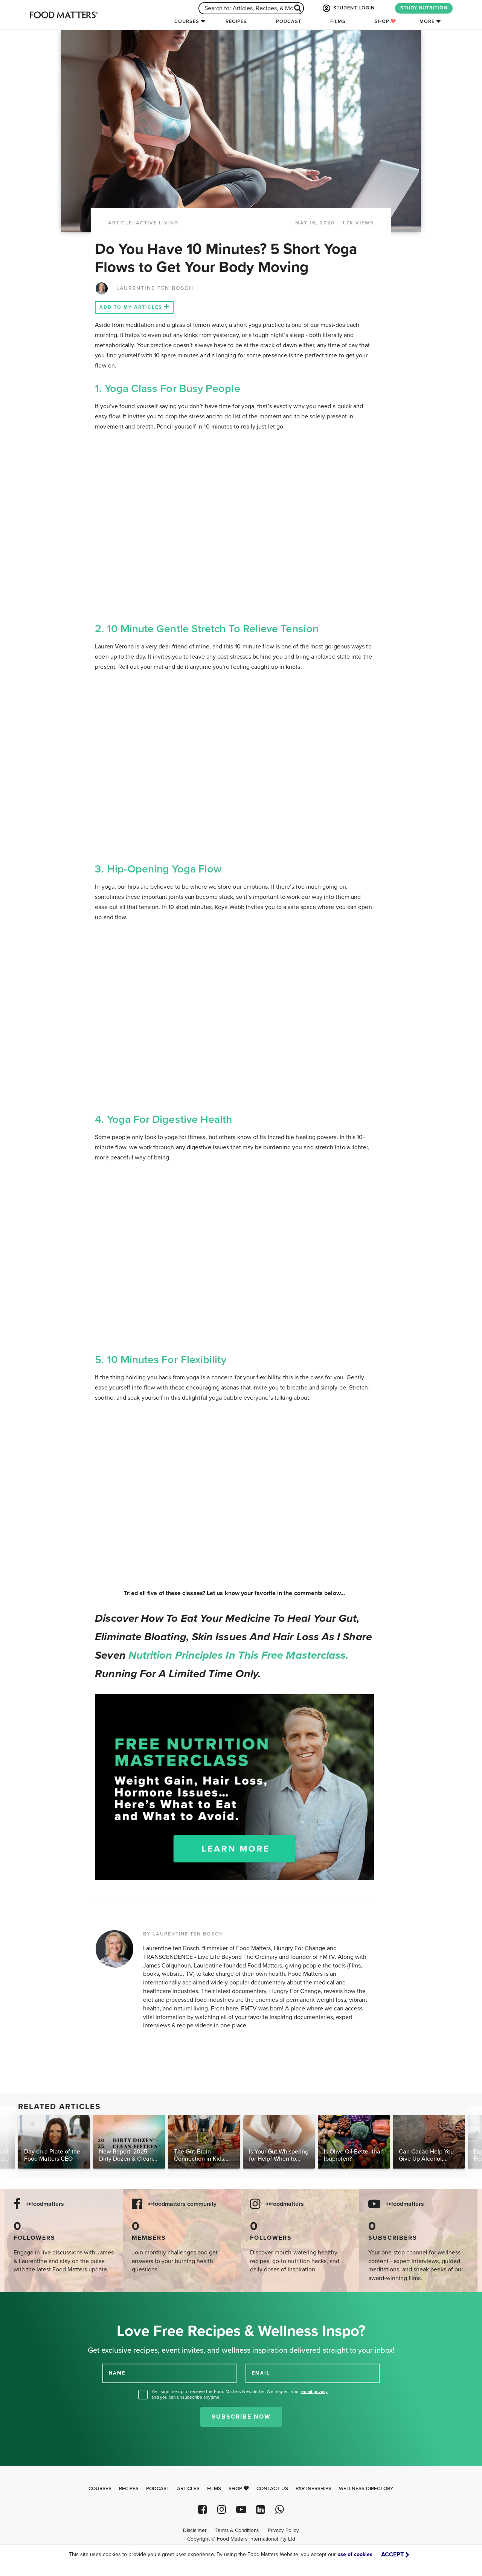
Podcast (288, 21)
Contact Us (272, 2489)
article (120, 223)
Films (338, 21)
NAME (117, 2373)
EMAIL (261, 2373)
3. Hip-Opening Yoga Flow (158, 869)
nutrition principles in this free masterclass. (238, 1655)
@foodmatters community (182, 2204)
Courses (186, 21)
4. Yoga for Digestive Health (163, 1119)
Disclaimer (194, 2530)
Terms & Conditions (237, 2530)
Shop (385, 21)
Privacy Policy (283, 2530)
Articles (188, 2489)
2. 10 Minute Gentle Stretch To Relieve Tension (207, 628)
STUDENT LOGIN (348, 8)
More (427, 21)
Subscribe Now (241, 2416)
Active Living (157, 223)
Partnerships (313, 2489)
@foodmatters (45, 2204)
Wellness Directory (366, 2489)
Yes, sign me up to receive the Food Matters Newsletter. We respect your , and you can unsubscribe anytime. (240, 2394)
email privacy (314, 2391)
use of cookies (354, 2554)
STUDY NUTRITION (423, 8)
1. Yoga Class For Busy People (167, 388)
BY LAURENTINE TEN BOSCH (183, 1934)
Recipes (236, 21)
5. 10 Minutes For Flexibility (160, 1359)
